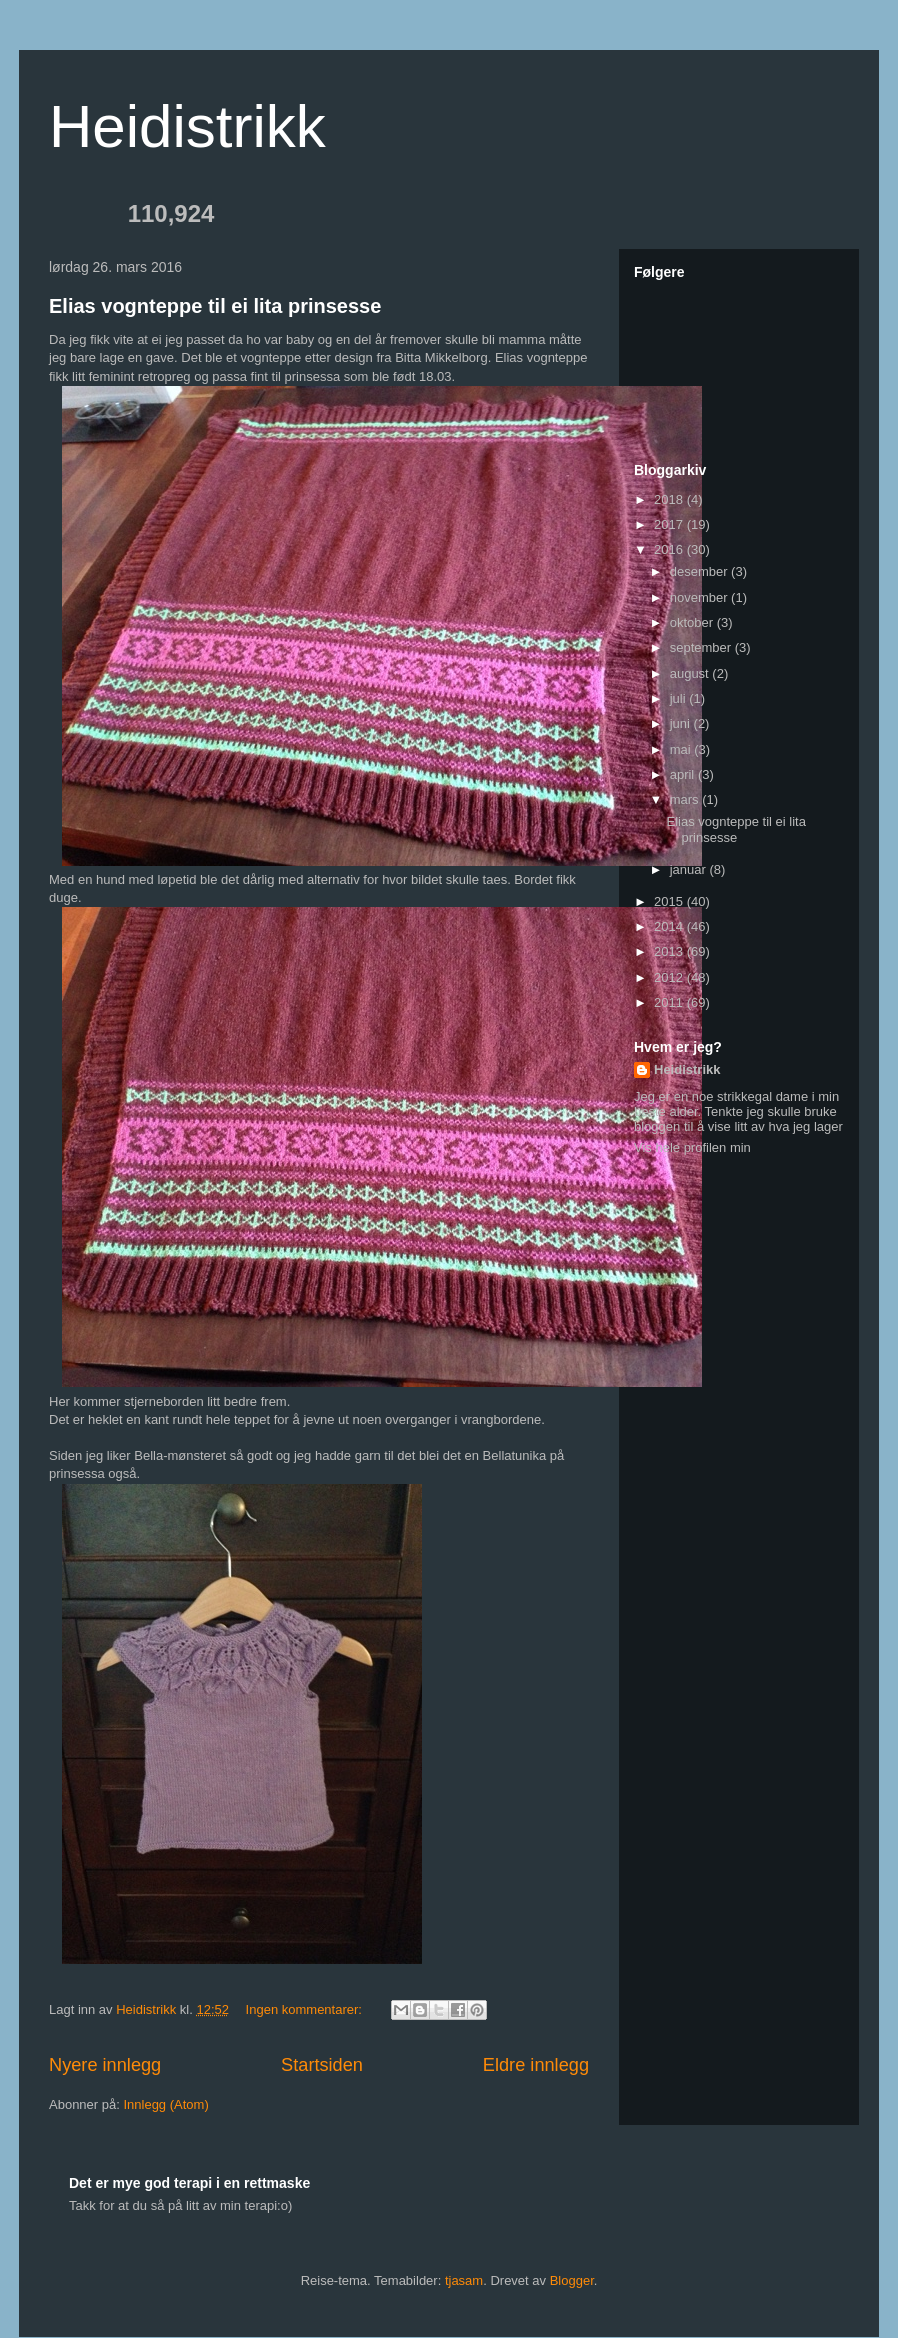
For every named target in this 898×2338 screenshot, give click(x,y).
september (702, 647)
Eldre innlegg (536, 2065)
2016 (670, 549)
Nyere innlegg (105, 2065)
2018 (670, 499)
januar (690, 869)
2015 (670, 901)
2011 (670, 1002)
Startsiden (322, 2065)
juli (680, 698)
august (691, 673)
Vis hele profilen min (692, 1147)
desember (700, 571)
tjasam (464, 2280)
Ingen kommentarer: (306, 2009)
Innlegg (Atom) (165, 2104)
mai (682, 749)
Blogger (572, 2280)
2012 (670, 977)
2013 (670, 951)
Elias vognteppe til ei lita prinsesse (215, 306)
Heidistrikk (187, 126)
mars (686, 799)
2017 (670, 524)
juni (682, 723)
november (700, 597)
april (684, 774)
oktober (693, 622)
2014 (670, 926)
